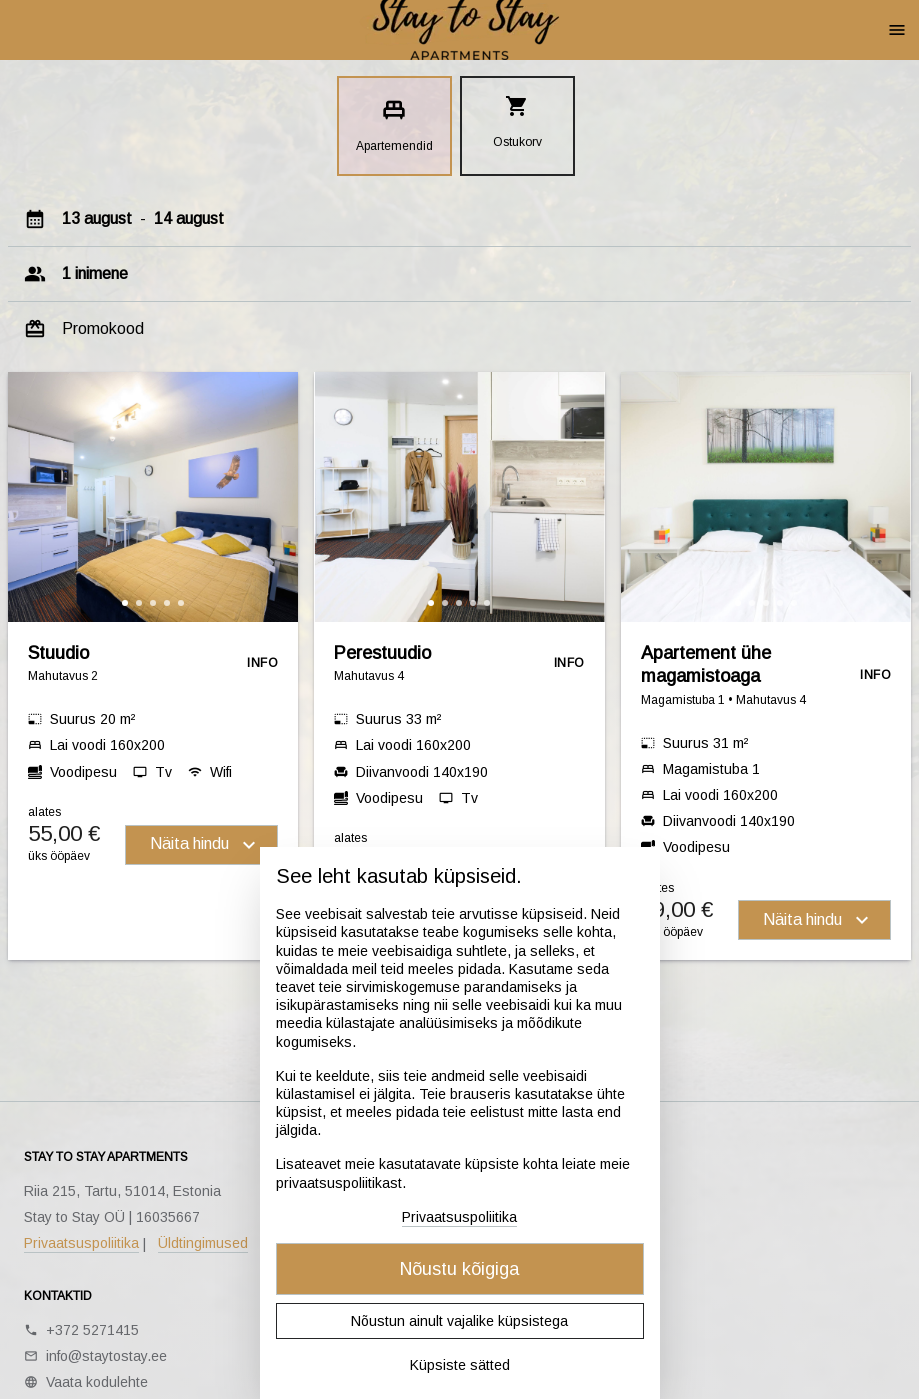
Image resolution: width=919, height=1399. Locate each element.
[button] (125, 603)
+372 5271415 (92, 1330)
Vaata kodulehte (97, 1382)
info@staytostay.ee (106, 1356)
